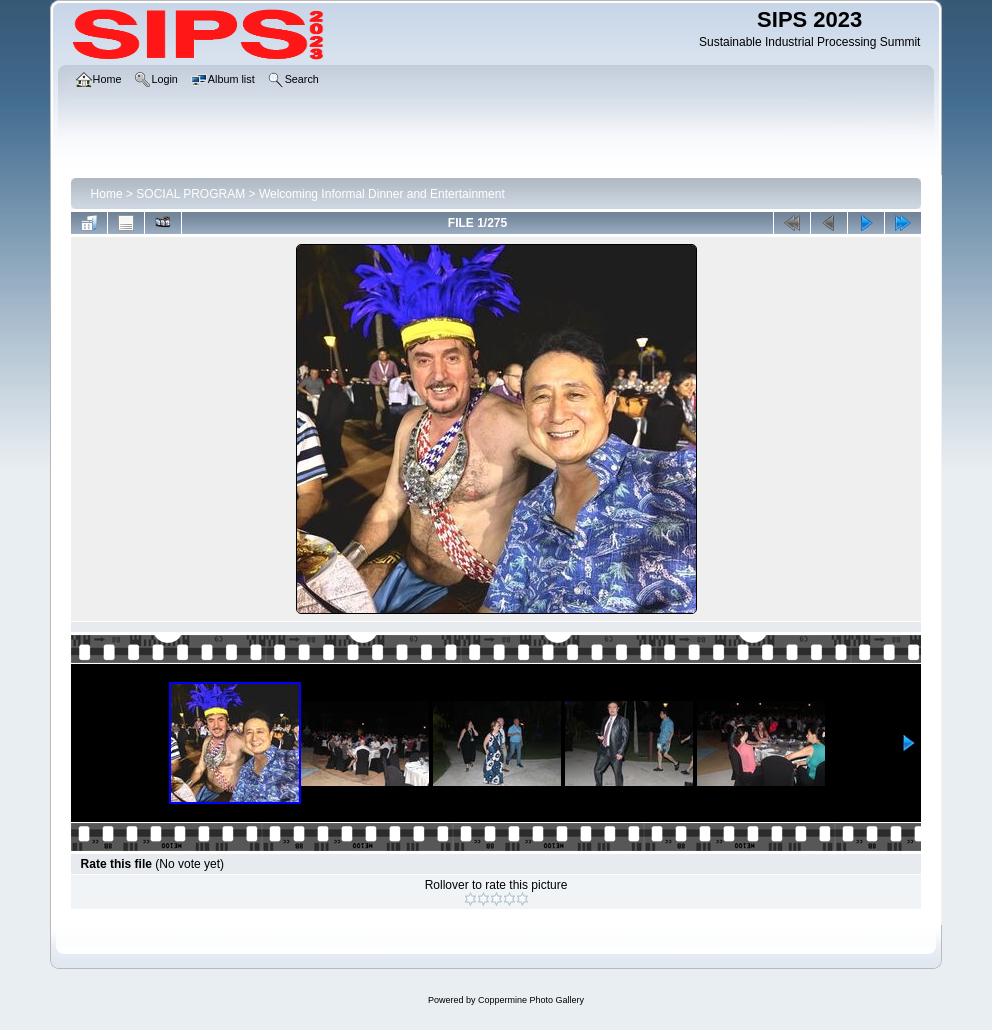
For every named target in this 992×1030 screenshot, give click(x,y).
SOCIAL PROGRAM (190, 194)
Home (107, 194)
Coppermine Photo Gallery (531, 1000)
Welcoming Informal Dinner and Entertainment (382, 194)
